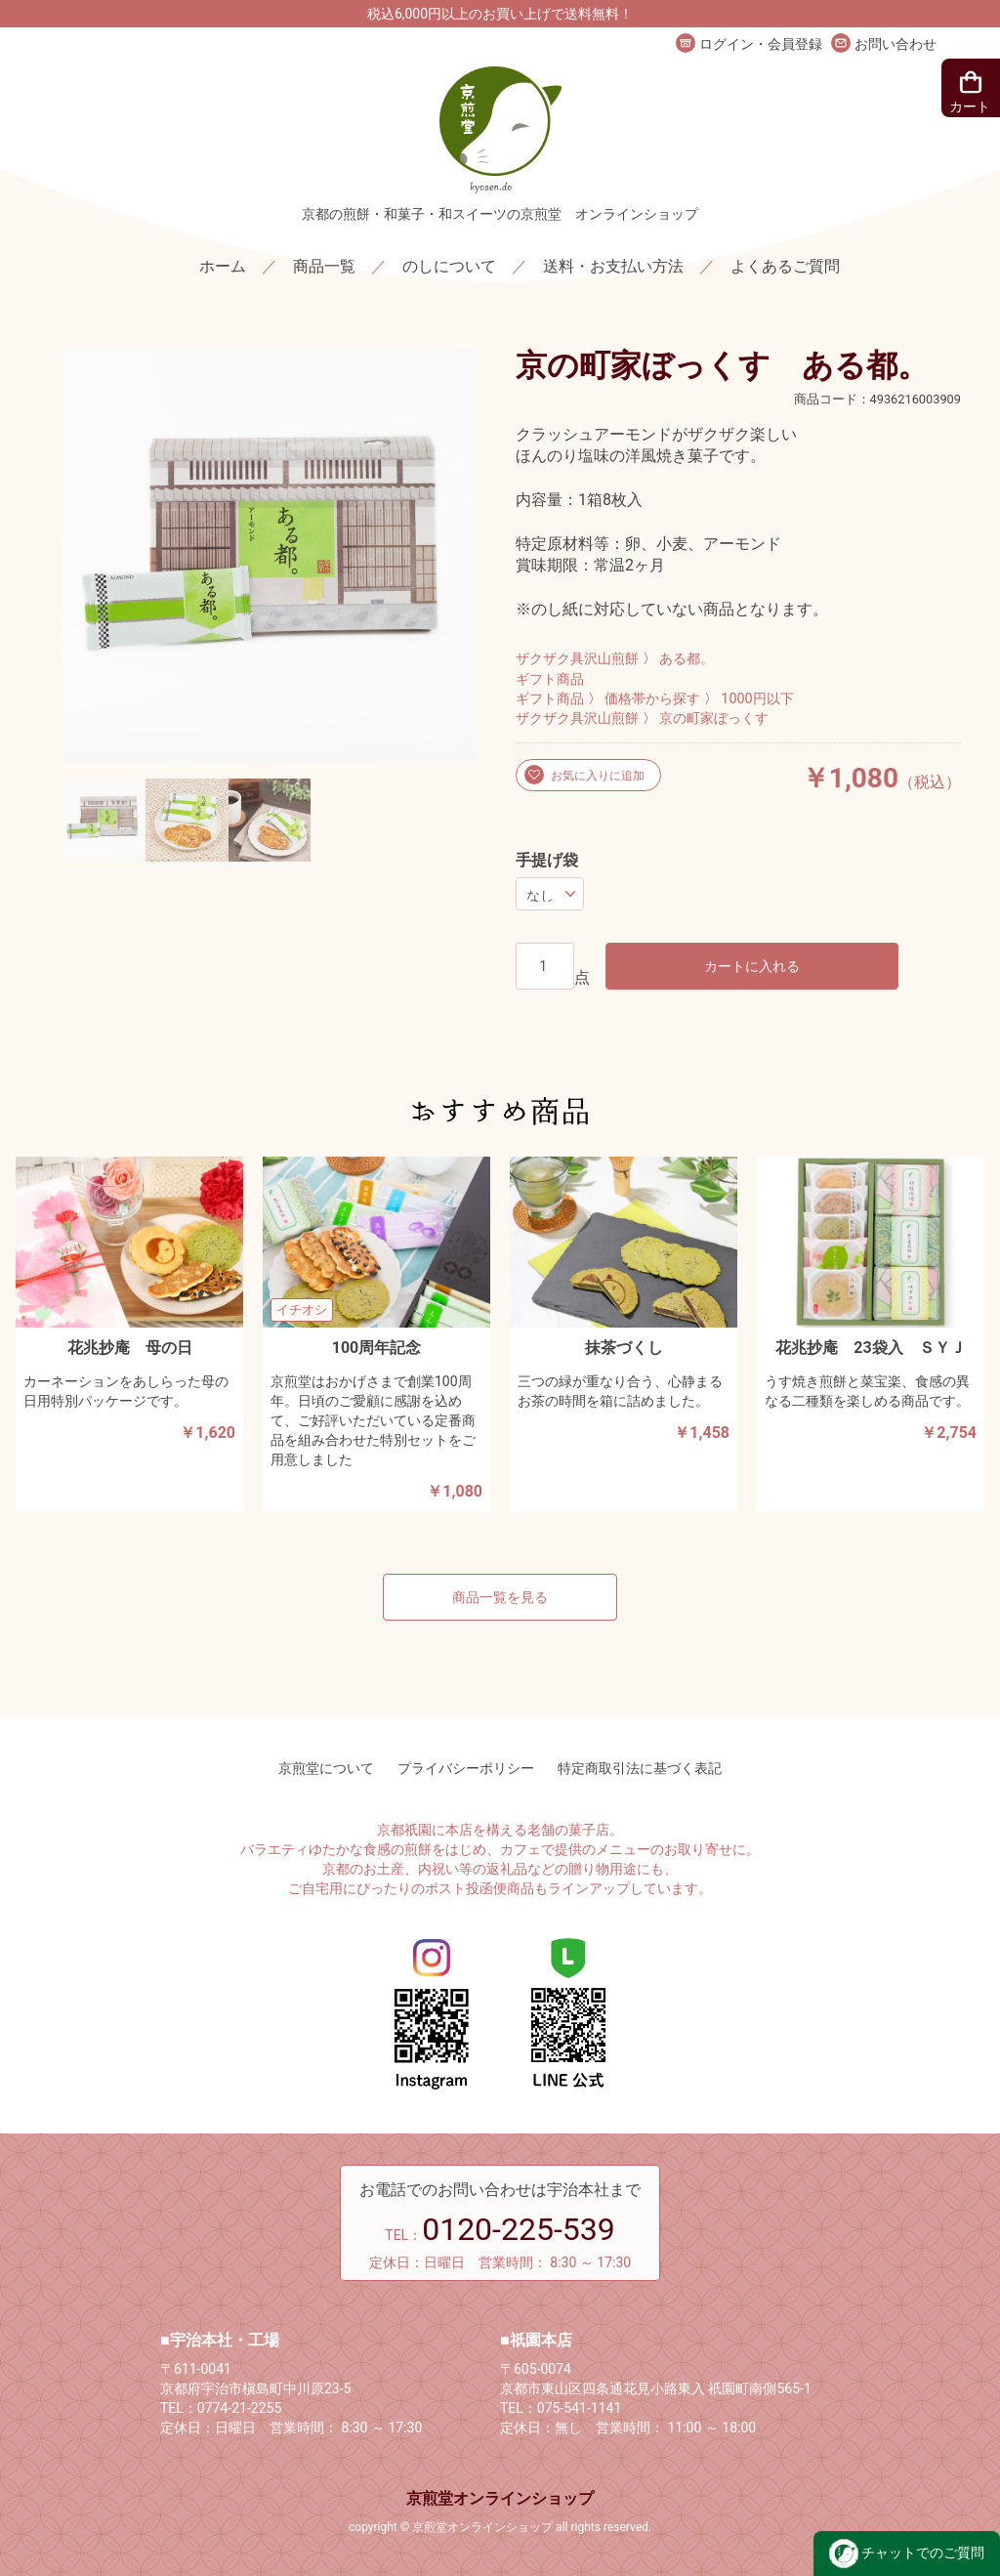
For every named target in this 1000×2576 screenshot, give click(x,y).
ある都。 (686, 659)
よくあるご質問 (785, 266)
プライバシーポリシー (465, 1768)
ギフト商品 (550, 679)
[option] (269, 556)
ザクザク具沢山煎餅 (577, 659)
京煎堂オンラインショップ (500, 2498)
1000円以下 (757, 699)
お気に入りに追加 (596, 775)
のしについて (449, 266)
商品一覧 (324, 266)
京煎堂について (326, 1768)
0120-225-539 (518, 2229)
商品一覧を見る (500, 1597)
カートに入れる (752, 966)
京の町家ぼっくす (714, 718)
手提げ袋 (547, 860)
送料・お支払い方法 (613, 266)
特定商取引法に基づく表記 (640, 1768)
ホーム (222, 266)
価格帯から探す (652, 699)
